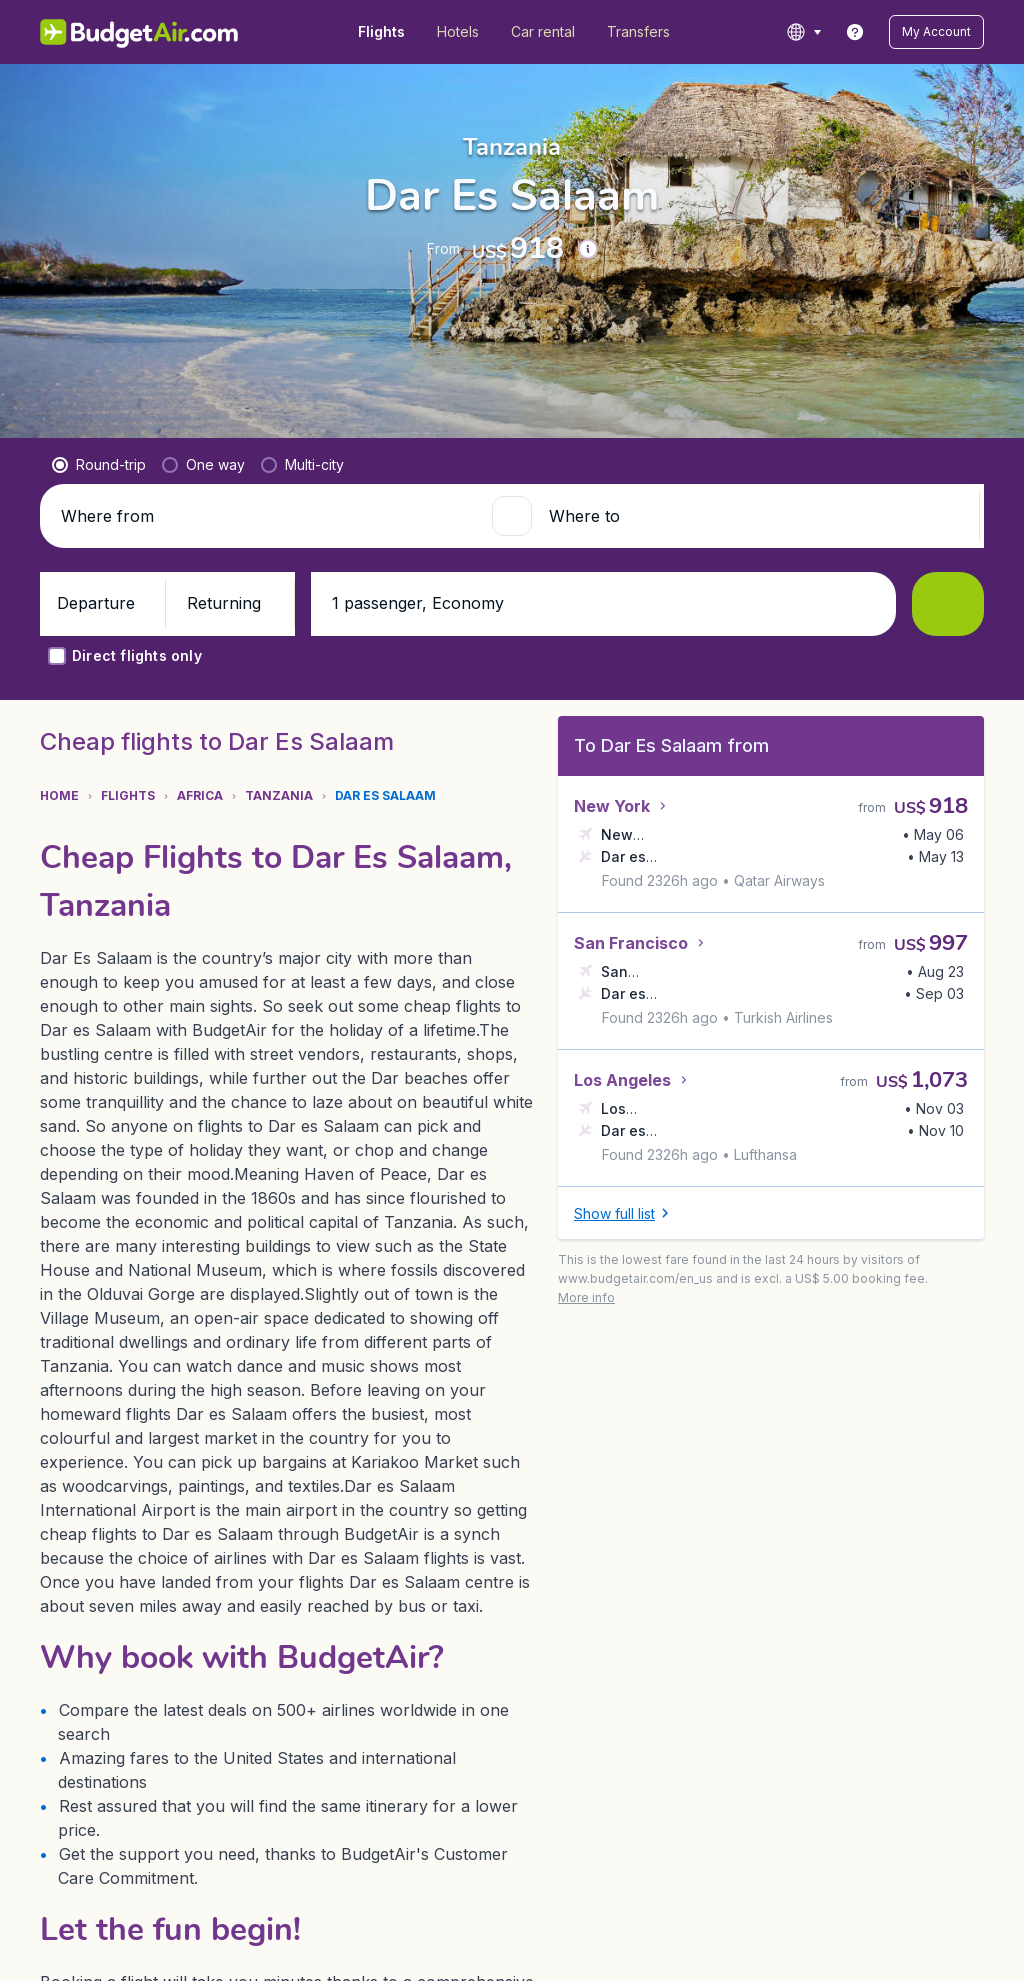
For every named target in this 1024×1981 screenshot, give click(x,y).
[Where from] (268, 548)
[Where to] (756, 548)
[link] (855, 32)
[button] (936, 32)
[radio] (99, 497)
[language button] (803, 32)
